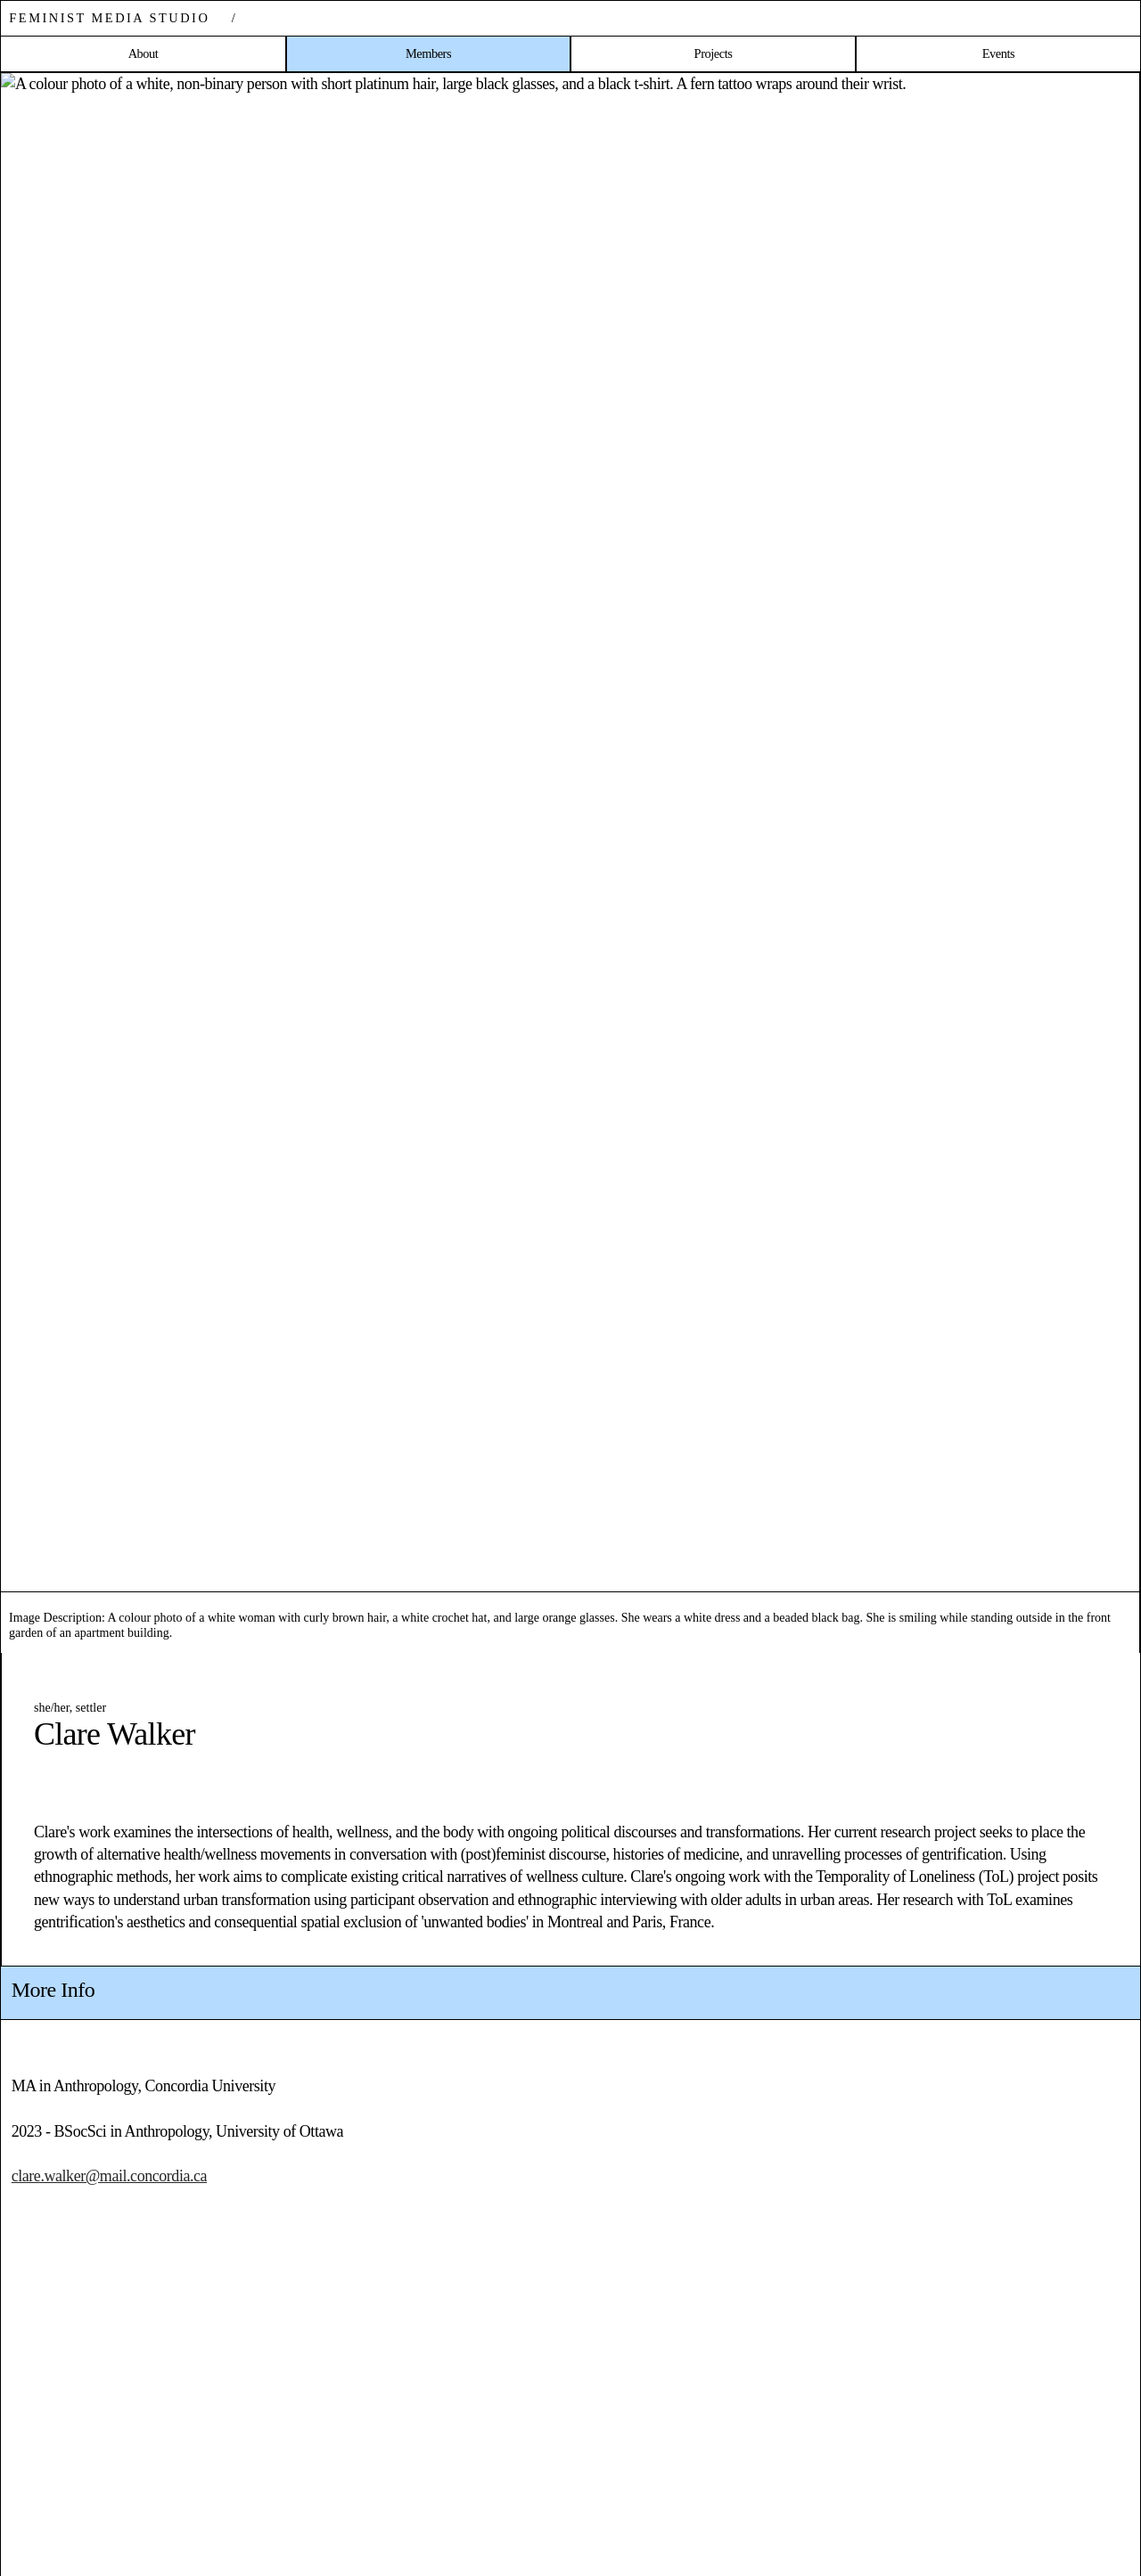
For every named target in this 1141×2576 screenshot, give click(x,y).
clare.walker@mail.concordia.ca (109, 2176)
